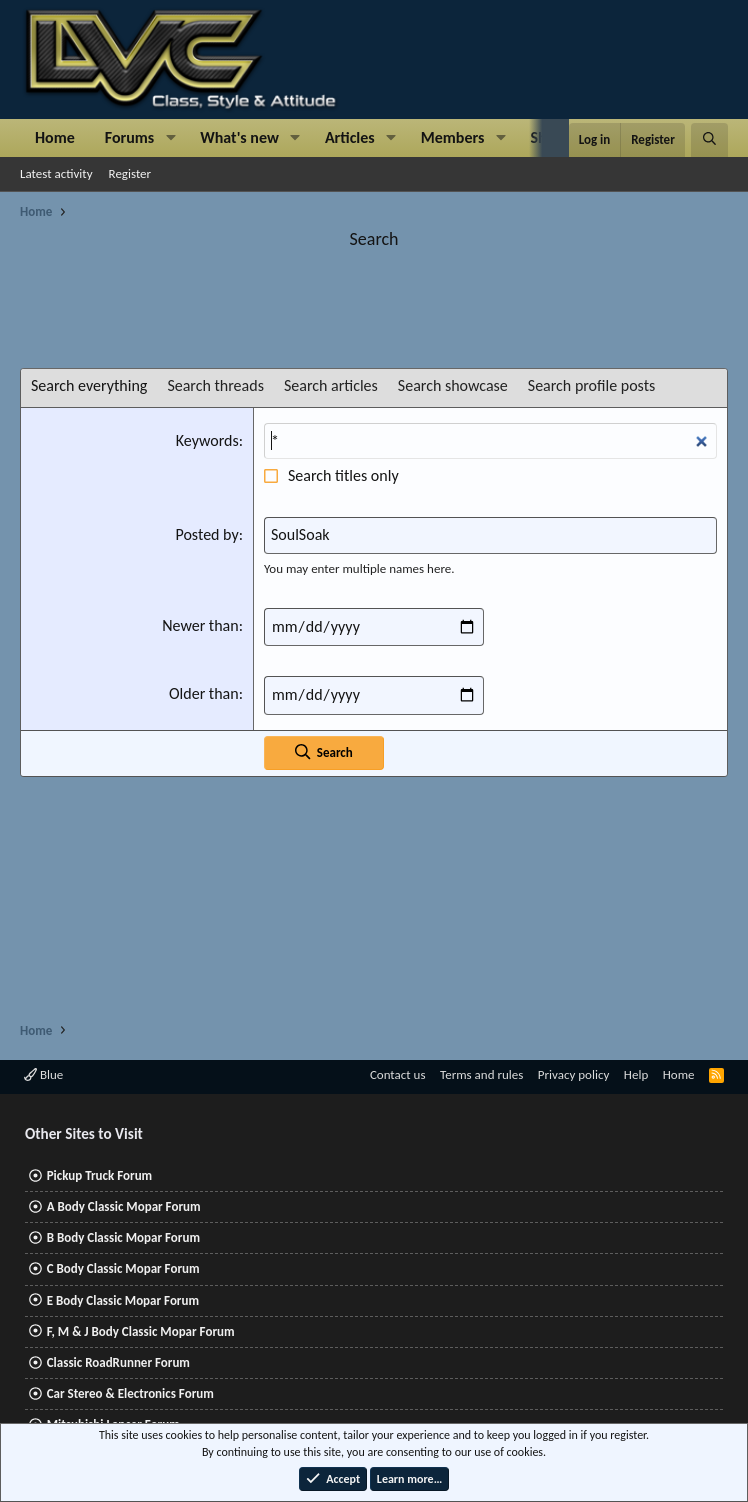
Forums (129, 137)
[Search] (709, 140)
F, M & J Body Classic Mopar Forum (141, 1331)
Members (453, 137)
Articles (350, 137)
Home (55, 137)
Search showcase (453, 385)
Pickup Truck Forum (99, 1175)
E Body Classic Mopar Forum (123, 1300)
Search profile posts (592, 385)
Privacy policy (574, 1074)
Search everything (89, 385)
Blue (43, 1074)
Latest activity (56, 173)
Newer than (200, 625)
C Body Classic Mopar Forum (123, 1268)
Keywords (207, 440)
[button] (170, 138)
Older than (204, 693)
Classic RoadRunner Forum (118, 1362)
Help (636, 1074)
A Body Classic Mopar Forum (124, 1206)
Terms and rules (481, 1074)
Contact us (398, 1074)
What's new (239, 137)
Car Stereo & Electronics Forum (130, 1393)
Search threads (215, 385)
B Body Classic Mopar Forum (123, 1237)
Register (130, 173)
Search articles (331, 385)
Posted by (206, 534)
